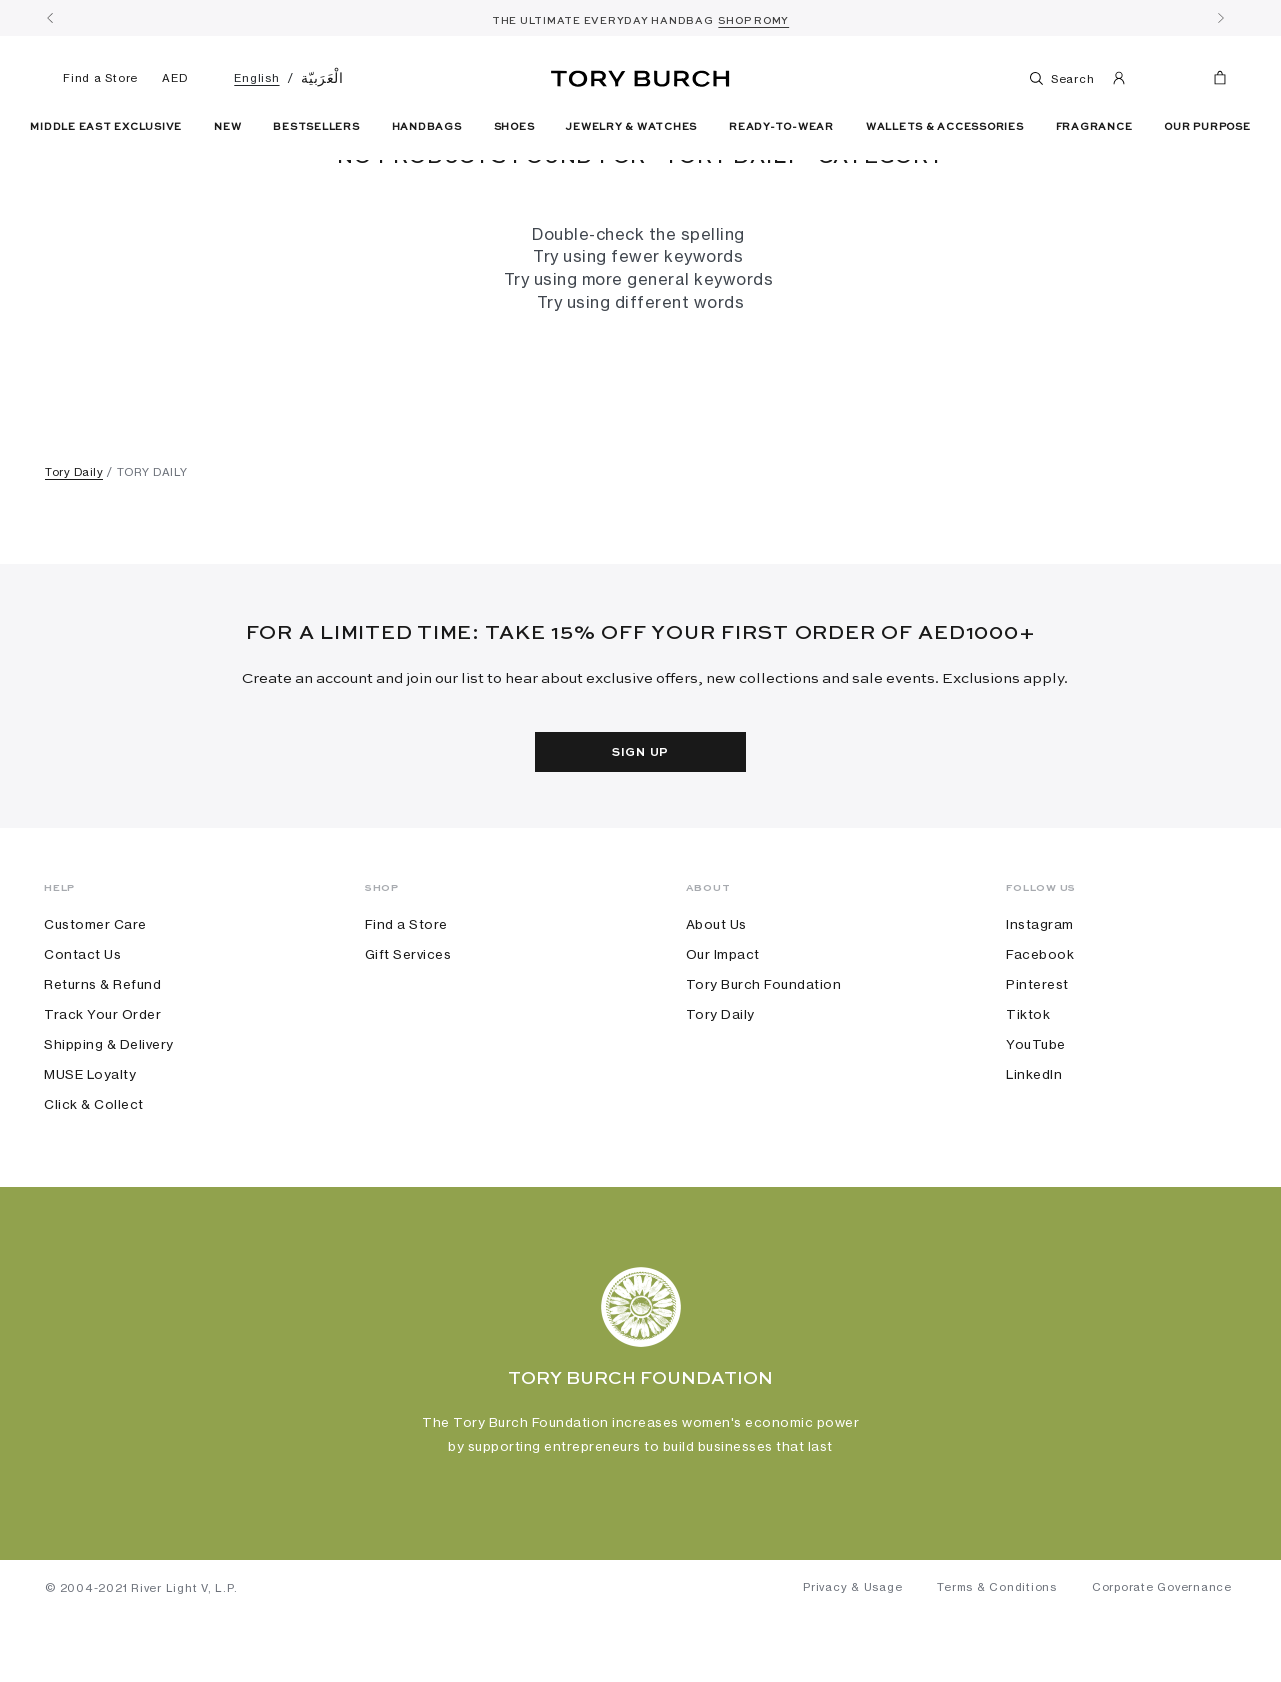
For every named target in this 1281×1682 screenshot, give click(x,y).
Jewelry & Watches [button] (631, 127)
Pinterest (1037, 1049)
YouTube (1036, 1109)
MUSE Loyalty (90, 1139)
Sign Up (640, 818)
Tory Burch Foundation (764, 1049)
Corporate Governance (1162, 1653)
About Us (716, 989)
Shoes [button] (514, 127)
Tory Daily (74, 537)
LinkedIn (1034, 1139)
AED (174, 78)
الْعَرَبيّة (322, 78)
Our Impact (723, 1019)
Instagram (1040, 989)
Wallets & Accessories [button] (945, 127)
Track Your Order (102, 1079)
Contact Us (82, 1019)
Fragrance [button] (1094, 127)
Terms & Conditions (997, 1653)
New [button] (227, 127)
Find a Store (91, 78)
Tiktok (1028, 1079)
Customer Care (95, 989)
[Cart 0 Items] (1212, 82)
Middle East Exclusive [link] (106, 127)
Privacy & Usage (852, 1653)
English (256, 78)
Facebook (1040, 1019)
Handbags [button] (427, 127)
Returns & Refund (102, 1049)
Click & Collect (94, 1169)
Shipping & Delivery (109, 1109)
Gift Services (408, 1019)
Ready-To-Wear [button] (781, 127)
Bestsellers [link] (316, 127)
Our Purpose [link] (1207, 127)
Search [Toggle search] (1060, 78)
